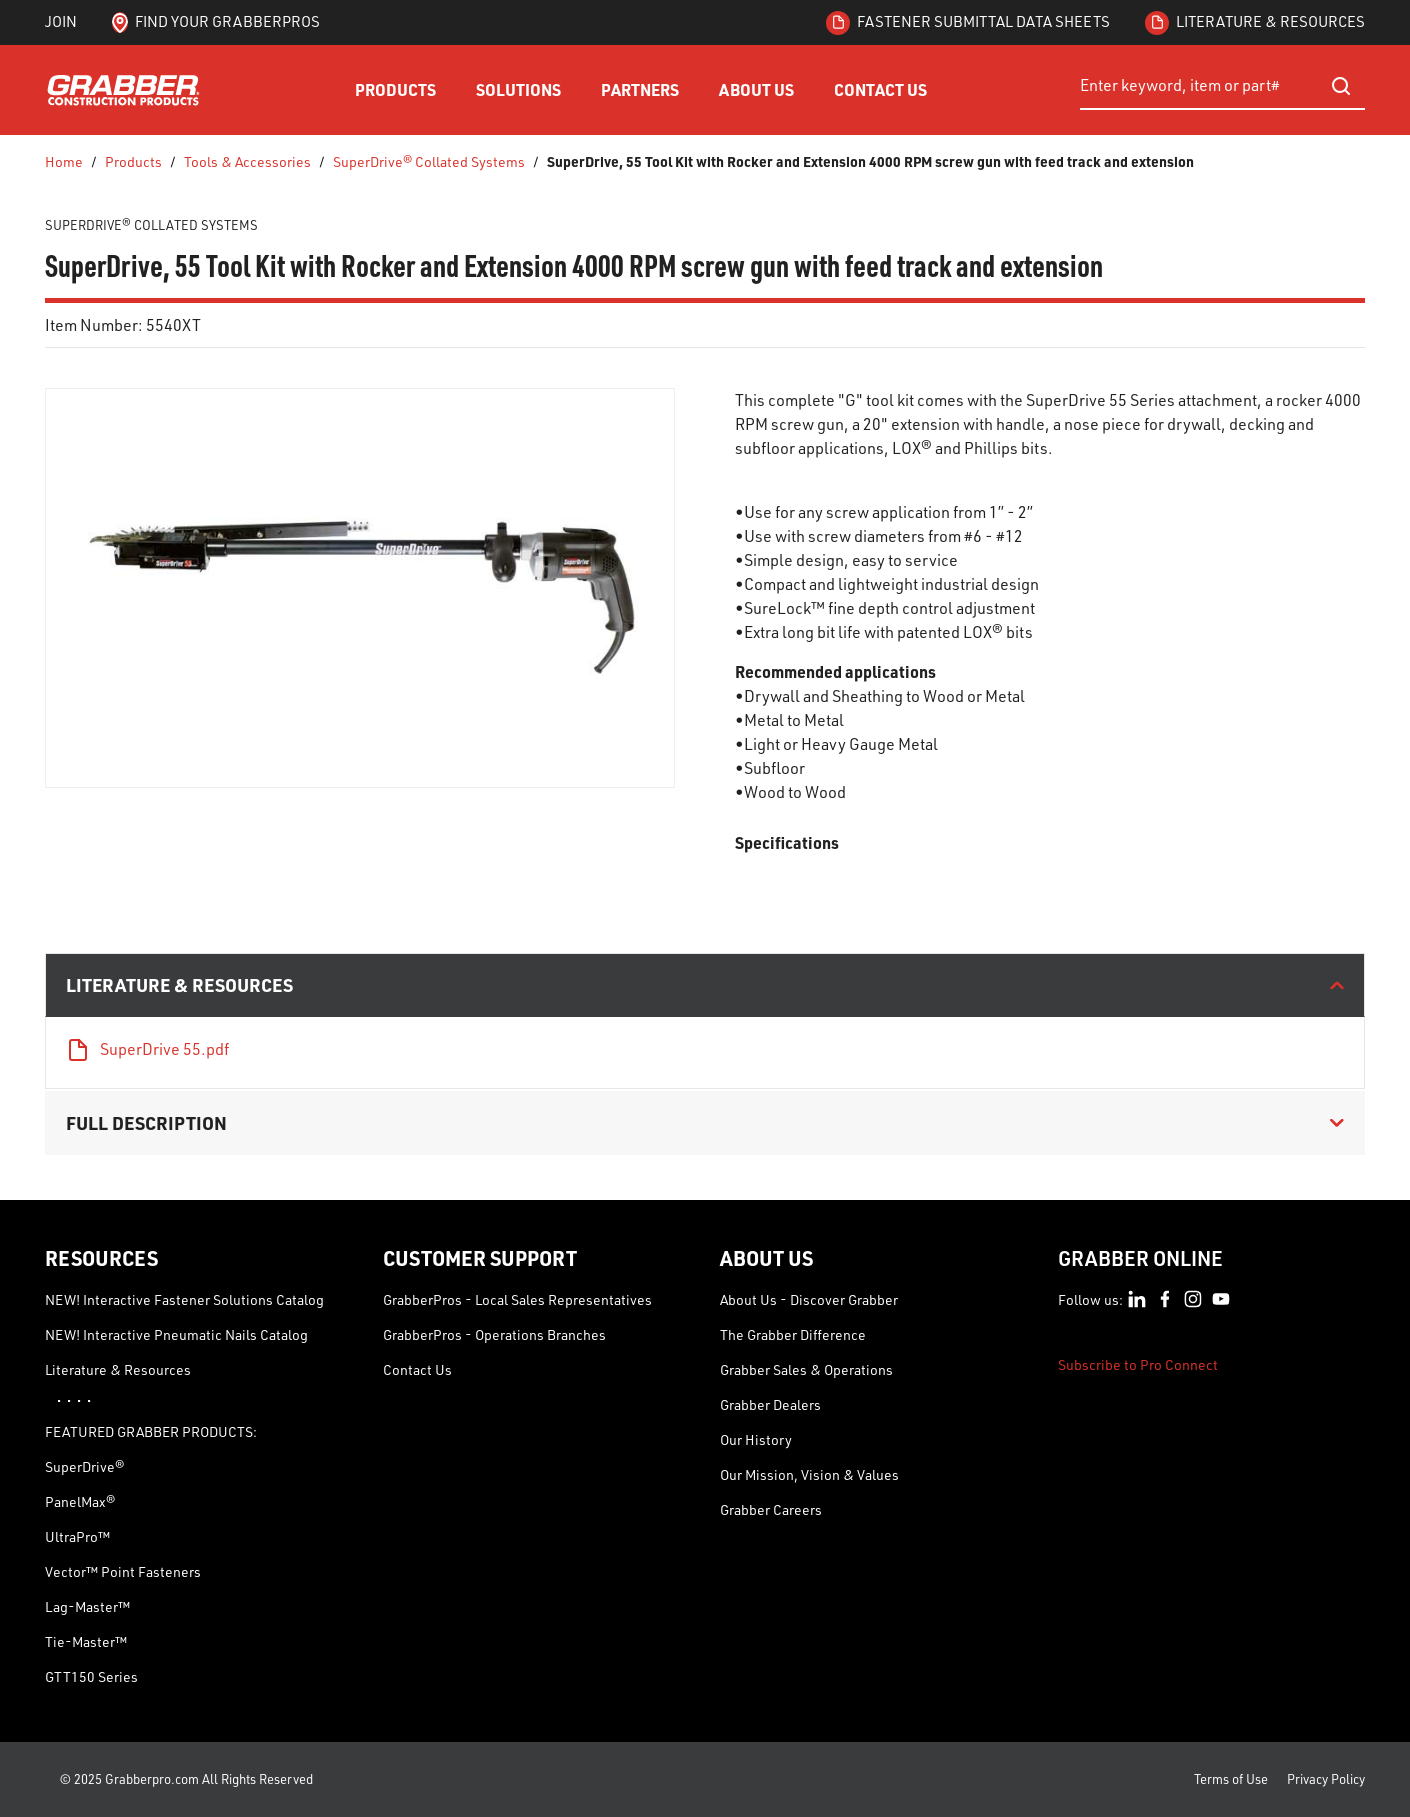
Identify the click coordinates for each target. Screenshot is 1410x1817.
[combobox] (1222, 86)
